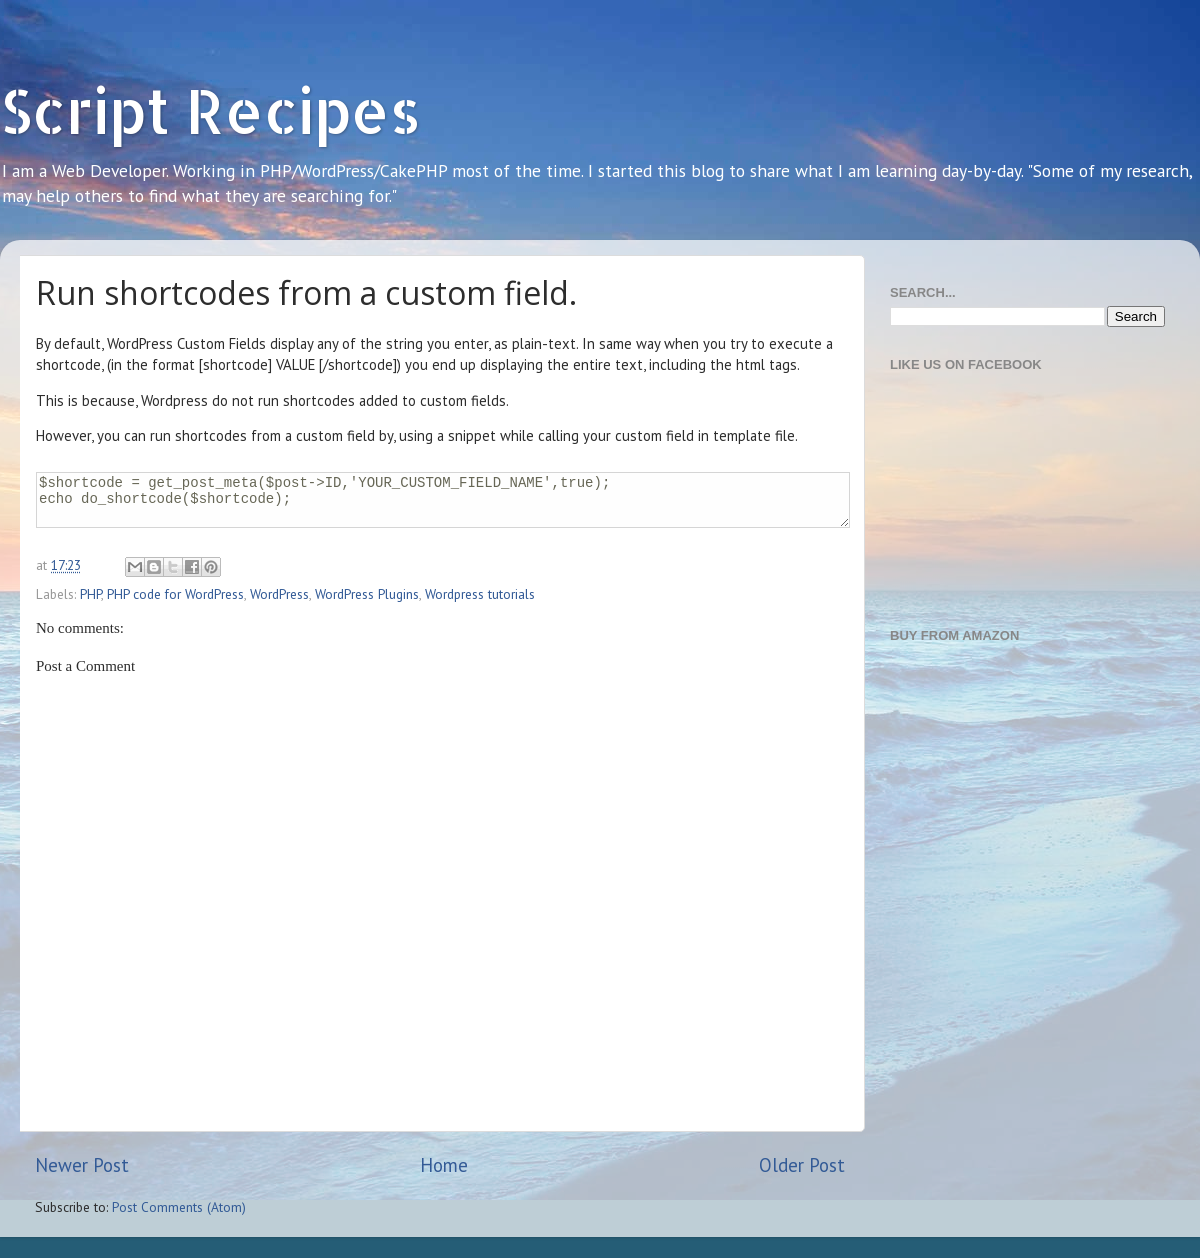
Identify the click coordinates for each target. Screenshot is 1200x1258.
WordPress (279, 594)
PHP (90, 594)
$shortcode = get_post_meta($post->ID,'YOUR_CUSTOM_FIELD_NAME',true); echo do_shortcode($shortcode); (443, 500)
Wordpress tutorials (480, 594)
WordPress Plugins (367, 594)
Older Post (802, 1165)
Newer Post (82, 1165)
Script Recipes (210, 110)
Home (444, 1165)
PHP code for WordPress (175, 594)
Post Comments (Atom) (179, 1207)
